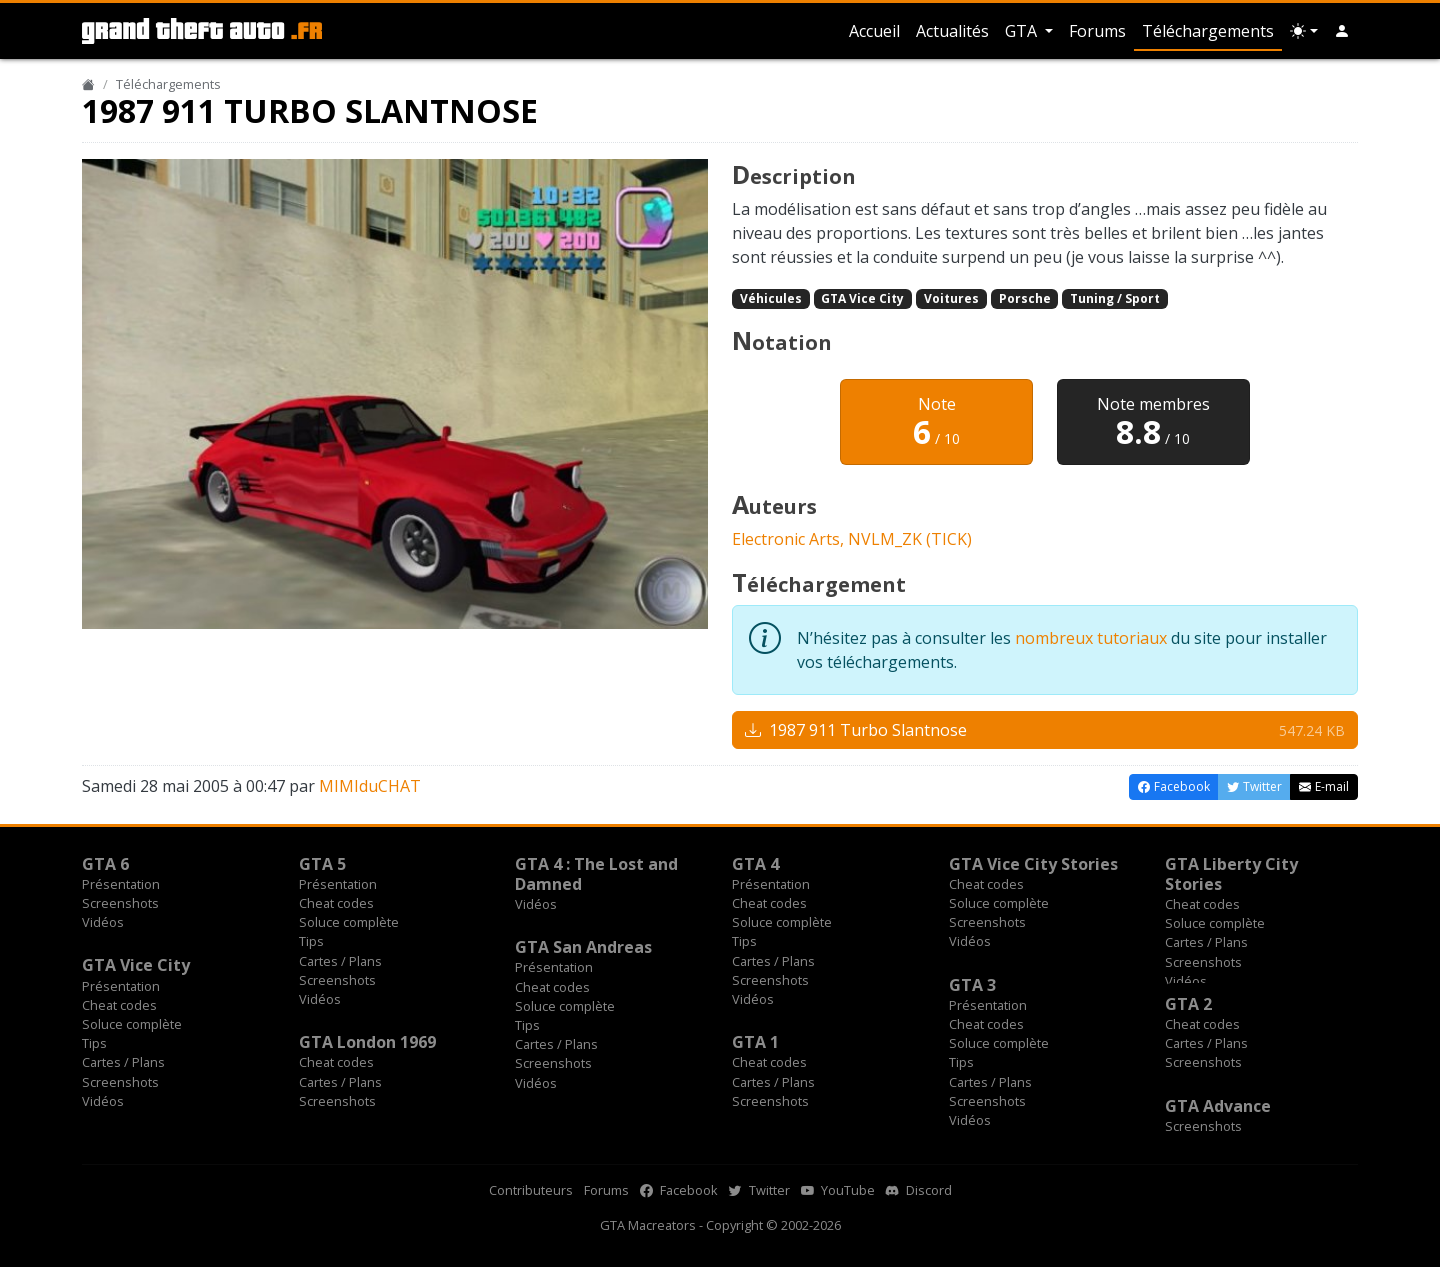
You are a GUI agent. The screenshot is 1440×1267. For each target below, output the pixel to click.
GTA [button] (1023, 31)
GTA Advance (1218, 1106)
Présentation (121, 884)
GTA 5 (322, 864)
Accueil (874, 31)
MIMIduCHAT (370, 786)
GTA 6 (105, 864)
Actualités (952, 31)
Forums (1097, 31)
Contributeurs (531, 1190)
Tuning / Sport (1115, 298)
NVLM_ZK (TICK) (910, 539)
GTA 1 (755, 1042)
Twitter (759, 1190)
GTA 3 (972, 985)
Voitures (951, 298)
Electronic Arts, (790, 539)
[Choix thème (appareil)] (1304, 31)
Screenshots (120, 903)
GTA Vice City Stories (1033, 864)
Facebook (679, 1190)
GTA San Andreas (583, 947)
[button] (1342, 31)
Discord (919, 1190)
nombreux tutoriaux (1091, 638)
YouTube (838, 1190)
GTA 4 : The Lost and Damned (596, 874)
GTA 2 (1188, 1004)
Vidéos (103, 922)
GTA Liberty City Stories (1231, 874)
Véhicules (771, 298)
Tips (311, 941)
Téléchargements (1208, 31)
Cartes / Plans (340, 961)
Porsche (1025, 298)
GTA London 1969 (367, 1042)
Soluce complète (349, 922)
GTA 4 (755, 864)
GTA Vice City (862, 298)
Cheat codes (336, 903)
